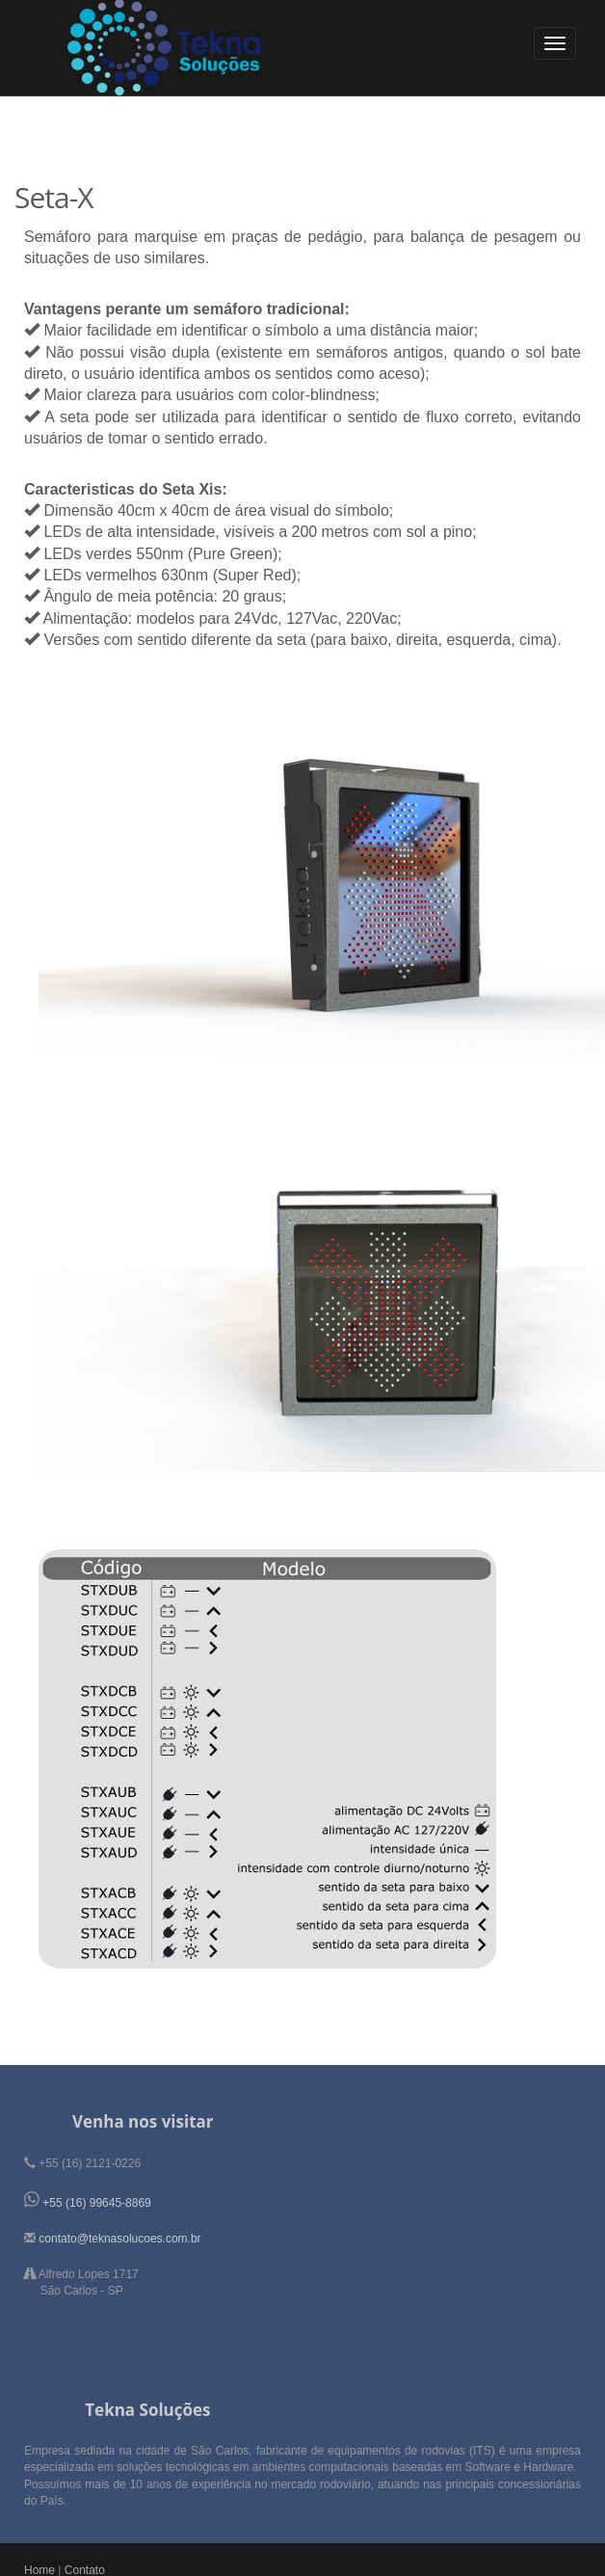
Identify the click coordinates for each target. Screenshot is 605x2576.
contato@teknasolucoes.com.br (119, 2238)
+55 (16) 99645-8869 (96, 2203)
